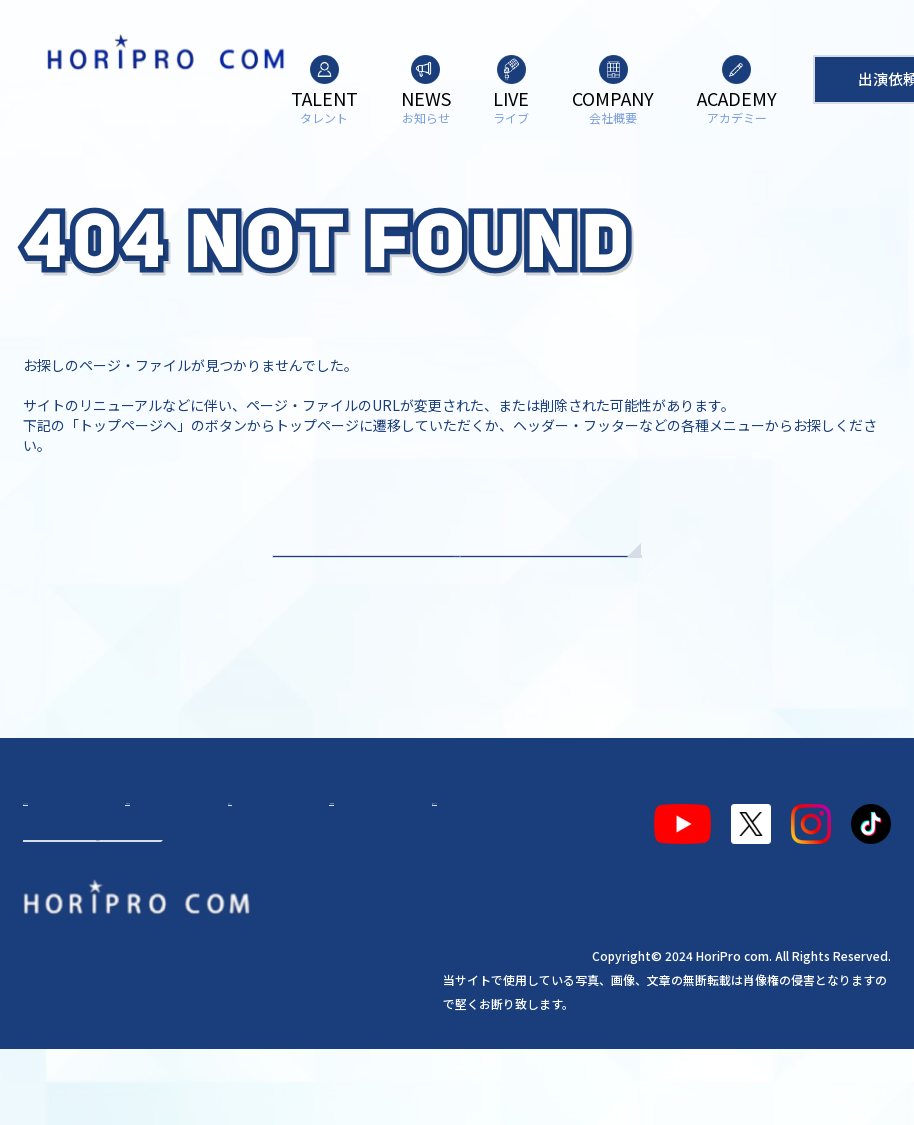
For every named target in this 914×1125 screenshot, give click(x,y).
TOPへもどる (457, 590)
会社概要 (296, 895)
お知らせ (146, 895)
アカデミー (387, 895)
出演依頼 (98, 979)
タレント (63, 895)
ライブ (221, 895)
